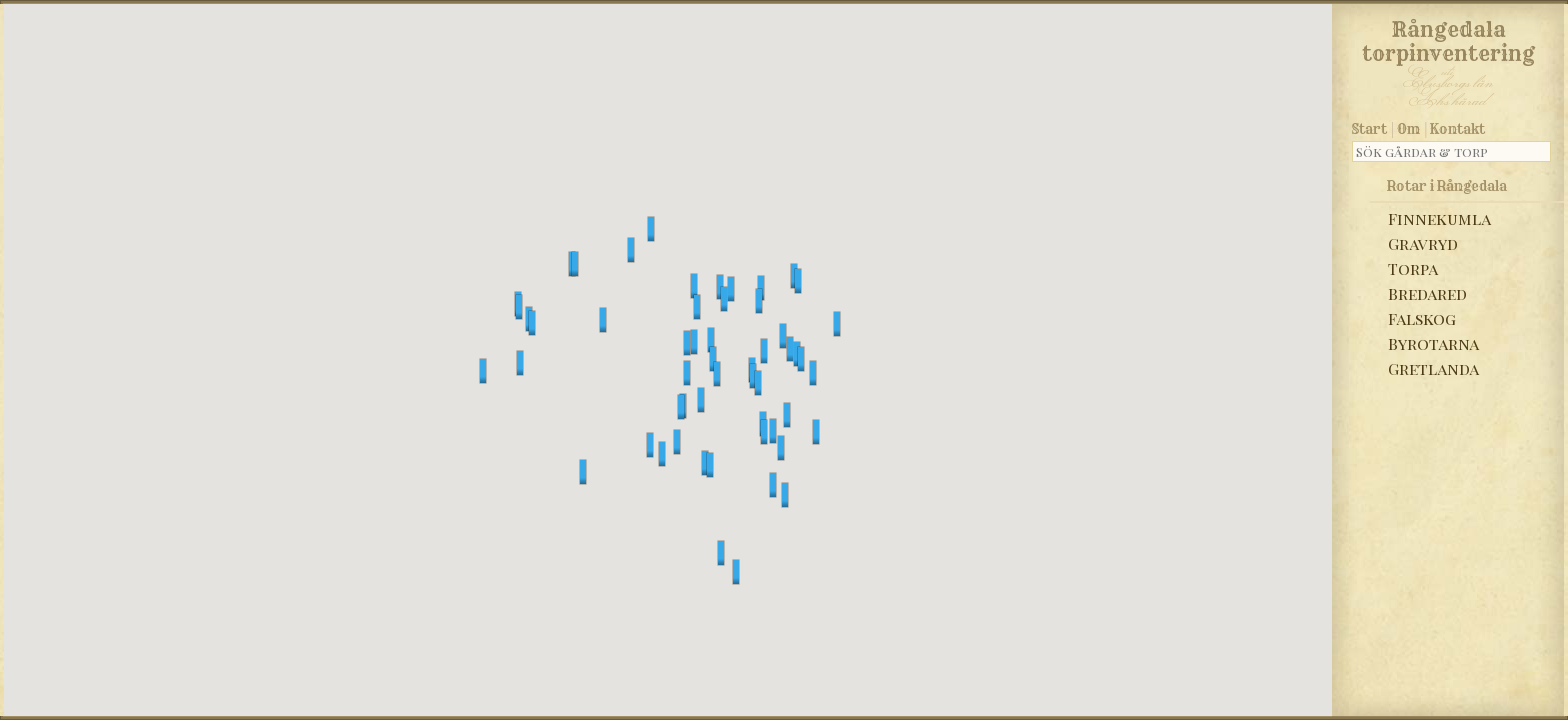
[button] (631, 250)
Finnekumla (1439, 218)
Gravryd (1423, 243)
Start (1369, 129)
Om (1408, 129)
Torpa (1413, 268)
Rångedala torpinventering (1448, 38)
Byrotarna (1433, 343)
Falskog (1422, 318)
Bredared (1427, 293)
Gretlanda (1433, 368)
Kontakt (1457, 129)
